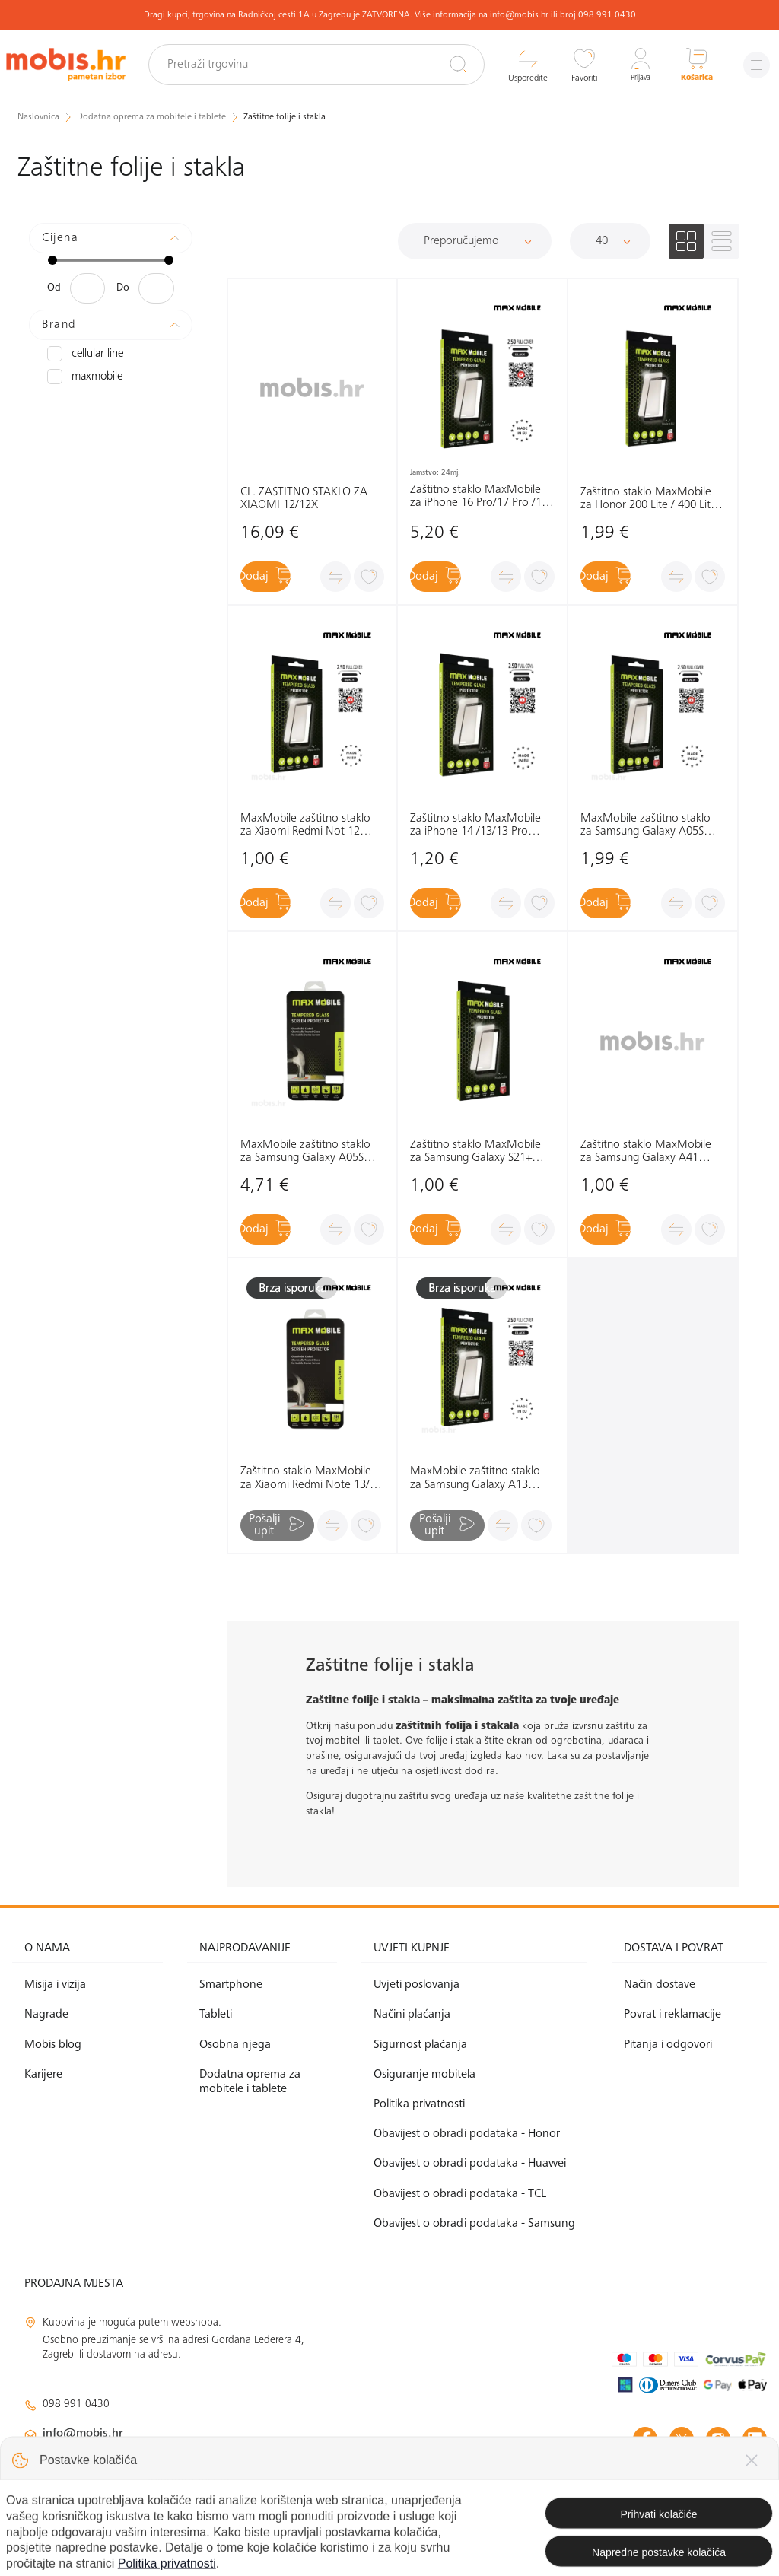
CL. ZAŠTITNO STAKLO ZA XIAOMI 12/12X (303, 498)
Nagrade (46, 2014)
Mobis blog (52, 2044)
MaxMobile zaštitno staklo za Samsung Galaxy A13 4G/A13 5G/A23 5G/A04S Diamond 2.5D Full (475, 1478)
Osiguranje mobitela (424, 2075)
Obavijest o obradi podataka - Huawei (470, 2164)
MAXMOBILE (83, 375)
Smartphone (230, 1985)
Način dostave (659, 1985)
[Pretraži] (449, 64)
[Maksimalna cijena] (156, 287)
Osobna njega (235, 2044)
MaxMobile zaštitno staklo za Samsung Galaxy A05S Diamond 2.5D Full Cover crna (645, 826)
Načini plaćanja (412, 2014)
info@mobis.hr (83, 2434)
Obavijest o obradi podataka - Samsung (474, 2224)
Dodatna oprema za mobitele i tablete (249, 2082)
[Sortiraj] (474, 240)
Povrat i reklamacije (672, 2014)
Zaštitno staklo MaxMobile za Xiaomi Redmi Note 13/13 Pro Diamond (311, 1478)
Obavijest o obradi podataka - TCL (460, 2193)
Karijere (43, 2075)
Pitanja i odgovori (668, 2044)
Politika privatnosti (419, 2104)
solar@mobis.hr (188, 2479)
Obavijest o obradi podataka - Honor (467, 2134)
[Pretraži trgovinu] (327, 64)
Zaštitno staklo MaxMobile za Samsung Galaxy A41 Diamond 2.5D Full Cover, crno (645, 1152)
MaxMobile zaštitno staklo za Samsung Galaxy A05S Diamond (305, 1152)
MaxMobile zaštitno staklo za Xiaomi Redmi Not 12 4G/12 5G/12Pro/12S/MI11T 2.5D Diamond (310, 826)
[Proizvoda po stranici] (610, 240)
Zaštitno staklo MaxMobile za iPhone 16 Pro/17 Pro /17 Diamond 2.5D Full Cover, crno (479, 496)
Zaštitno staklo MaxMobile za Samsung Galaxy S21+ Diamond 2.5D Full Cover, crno (475, 1152)
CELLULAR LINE (83, 353)
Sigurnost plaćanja (420, 2044)
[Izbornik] (752, 65)
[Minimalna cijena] (87, 287)
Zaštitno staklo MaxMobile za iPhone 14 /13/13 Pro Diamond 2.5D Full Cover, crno (475, 826)
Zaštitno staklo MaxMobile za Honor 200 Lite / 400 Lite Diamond (648, 498)
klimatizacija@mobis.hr (190, 2460)
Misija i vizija (55, 1985)
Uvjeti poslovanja (416, 1985)
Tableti (215, 2014)
